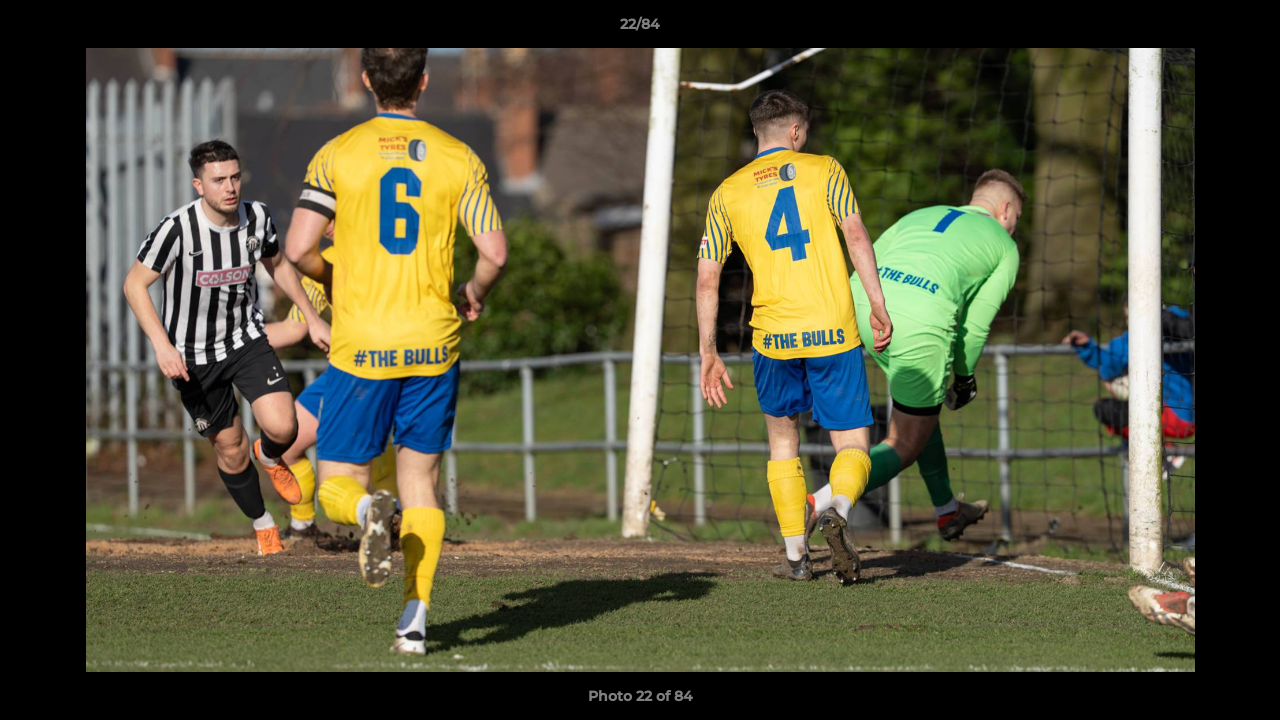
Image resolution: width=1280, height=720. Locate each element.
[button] (1244, 29)
